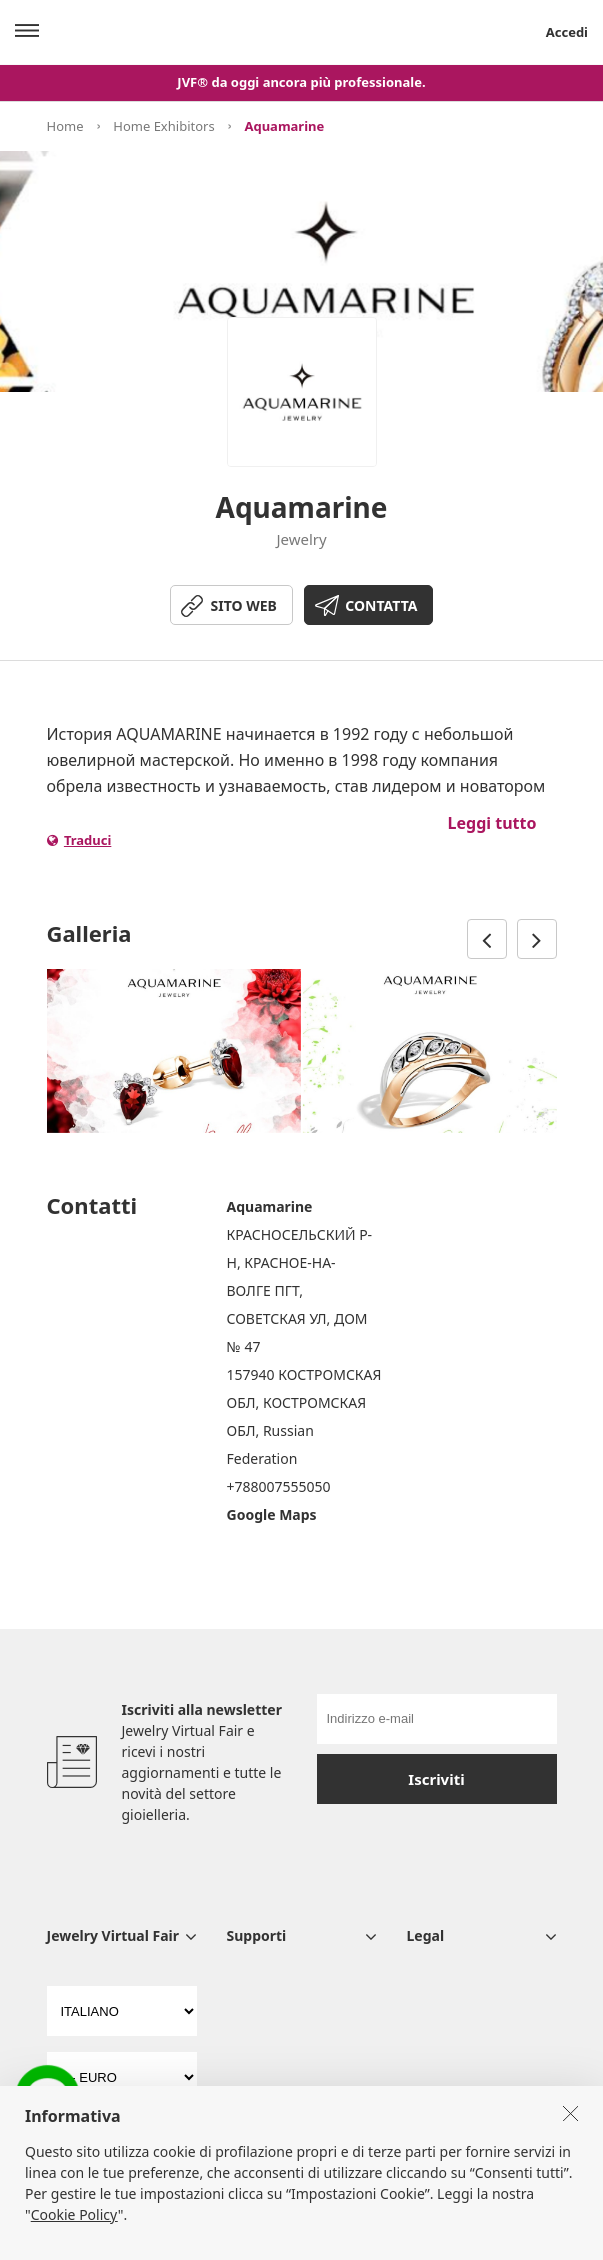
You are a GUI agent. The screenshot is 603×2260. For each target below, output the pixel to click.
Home (65, 126)
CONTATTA (381, 605)
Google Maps (272, 1514)
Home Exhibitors (163, 126)
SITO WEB (244, 605)
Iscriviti (436, 1779)
